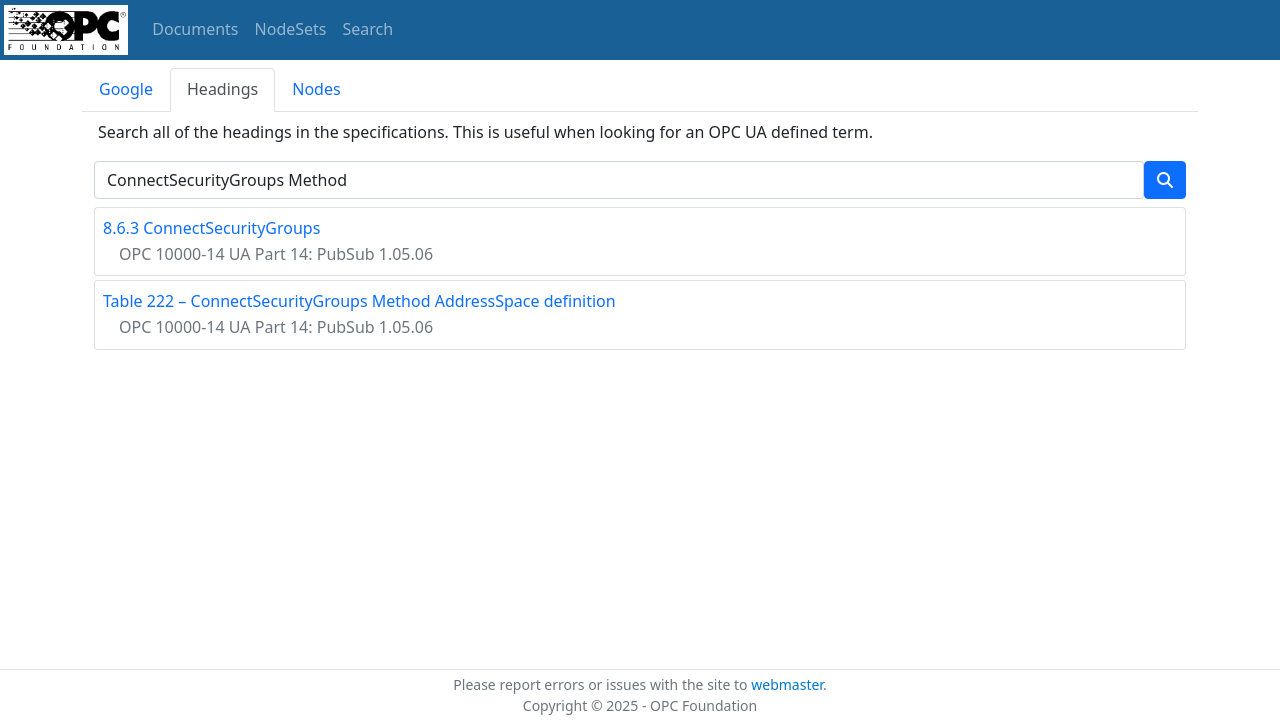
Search (368, 29)
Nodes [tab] (316, 89)
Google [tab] (126, 89)
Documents (195, 29)
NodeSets (291, 29)
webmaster (787, 684)
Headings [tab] (222, 89)
